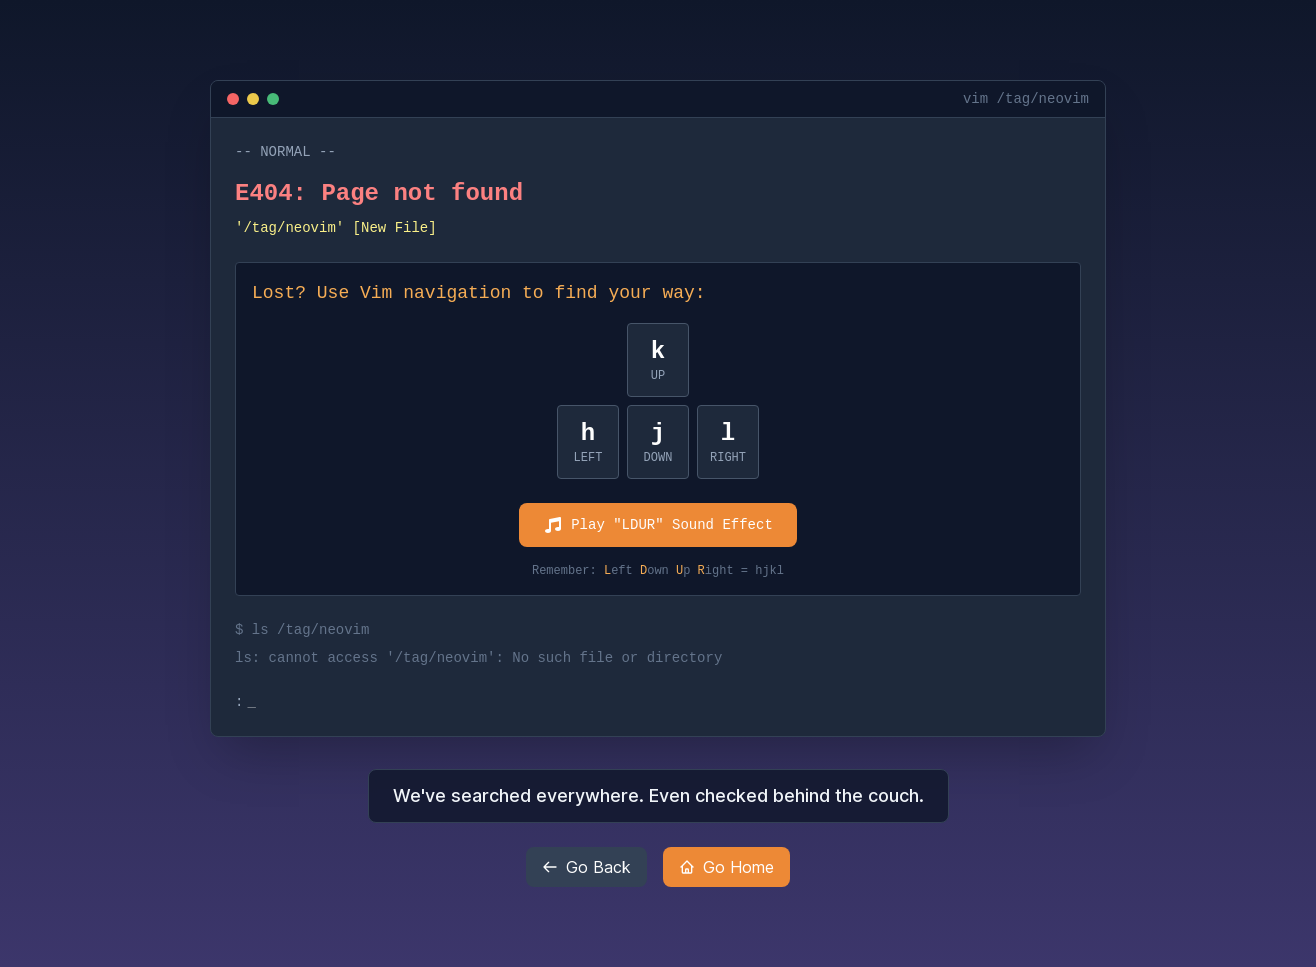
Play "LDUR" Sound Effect (658, 525)
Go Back (586, 867)
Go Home (726, 867)
